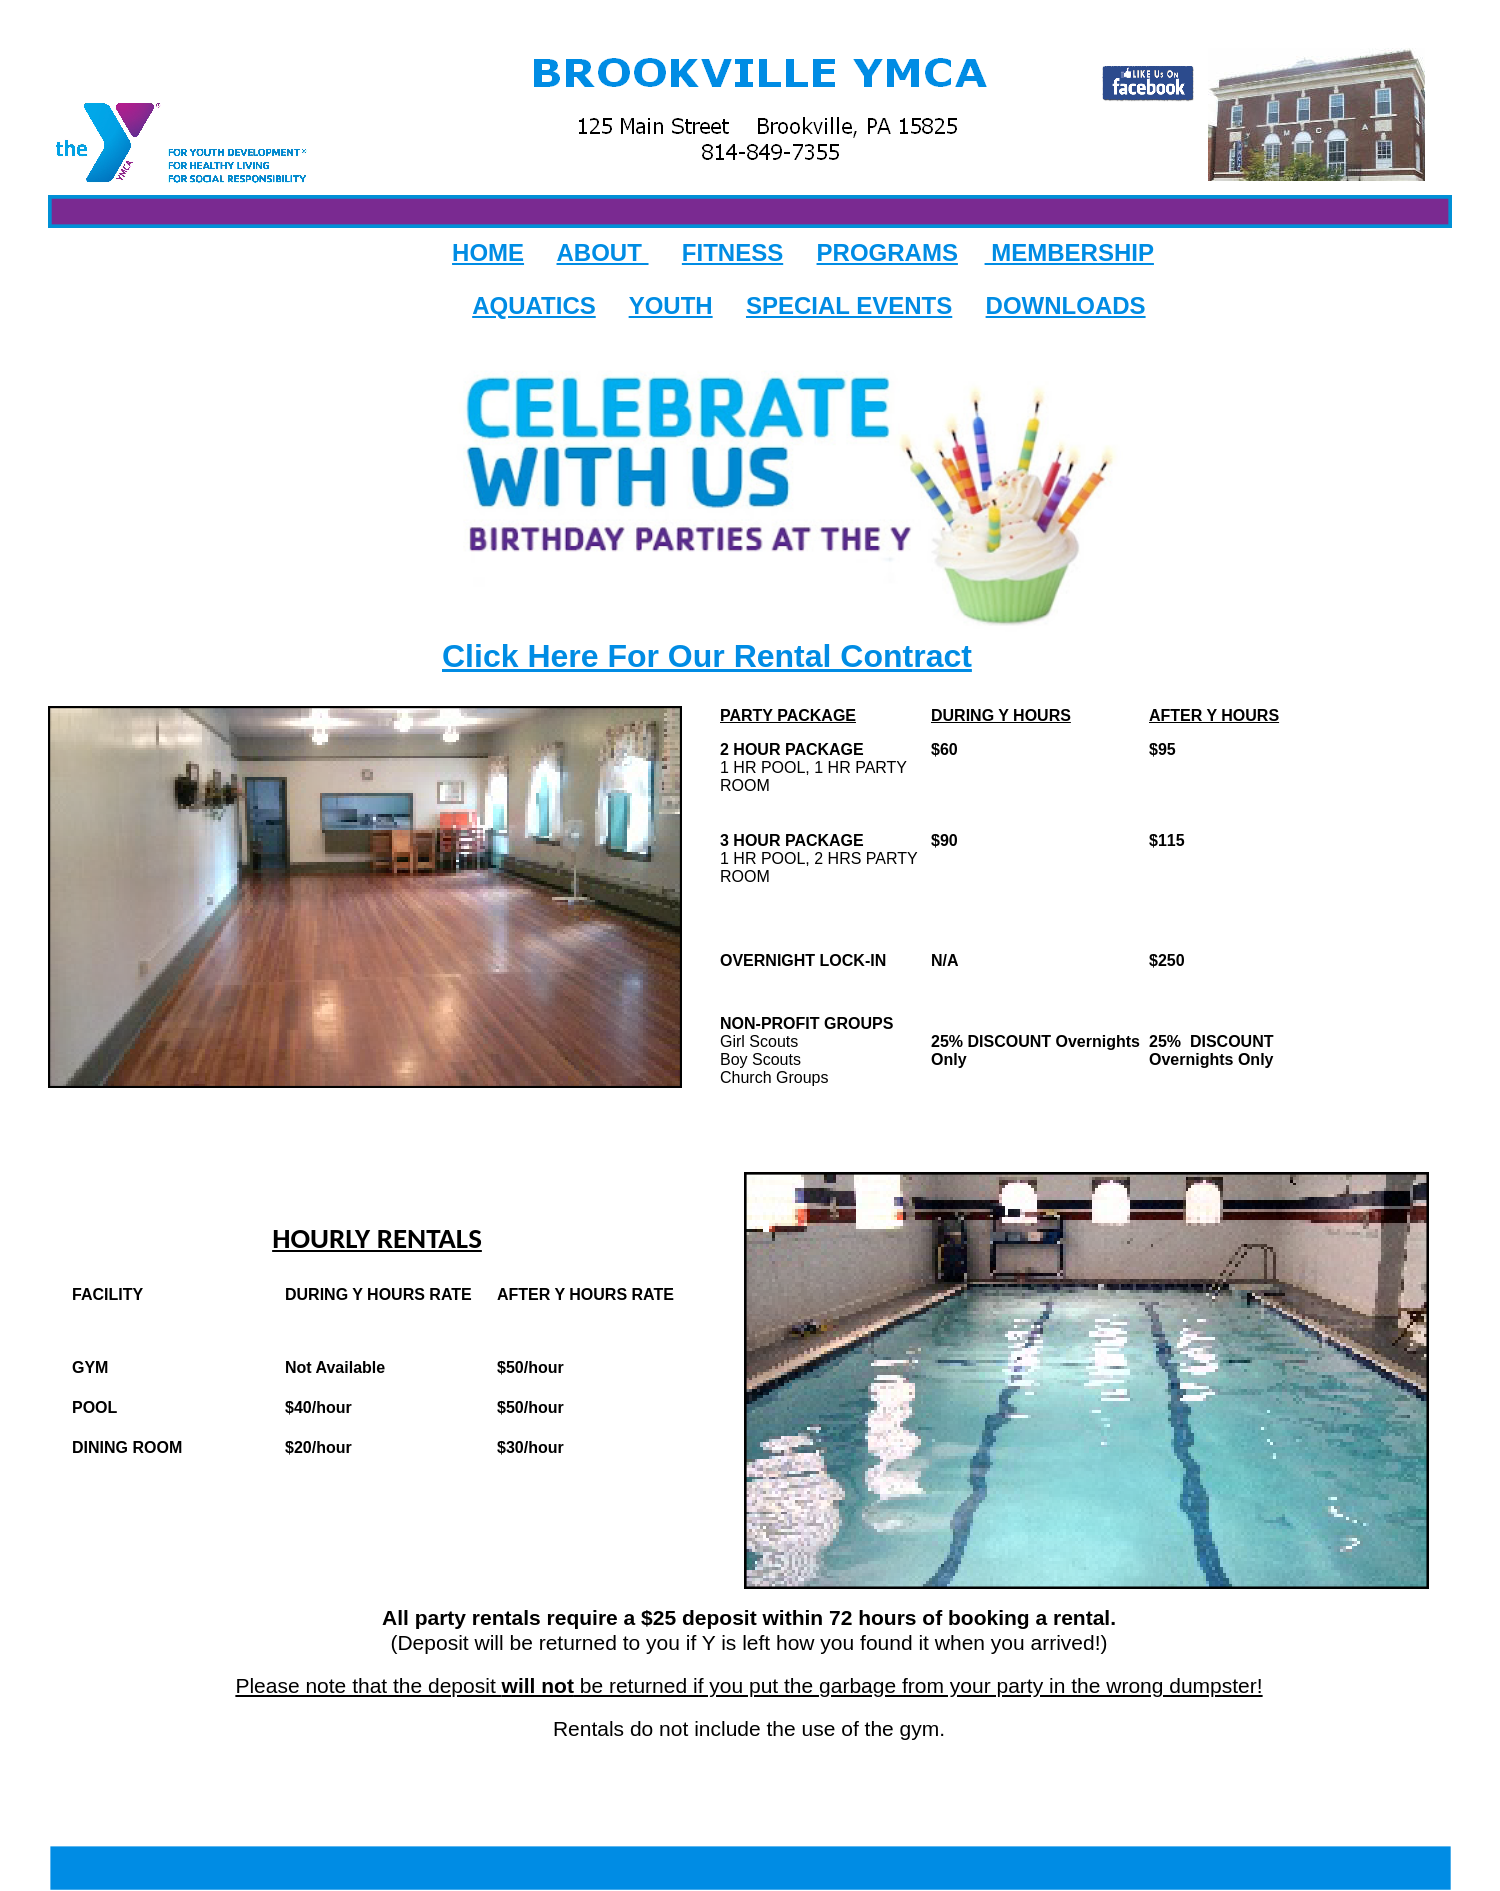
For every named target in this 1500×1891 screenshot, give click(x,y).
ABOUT (603, 252)
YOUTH (671, 305)
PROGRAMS (887, 252)
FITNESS (732, 252)
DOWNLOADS (1066, 305)
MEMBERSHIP (1069, 252)
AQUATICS (534, 305)
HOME (488, 252)
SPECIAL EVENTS (849, 305)
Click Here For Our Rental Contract (707, 656)
